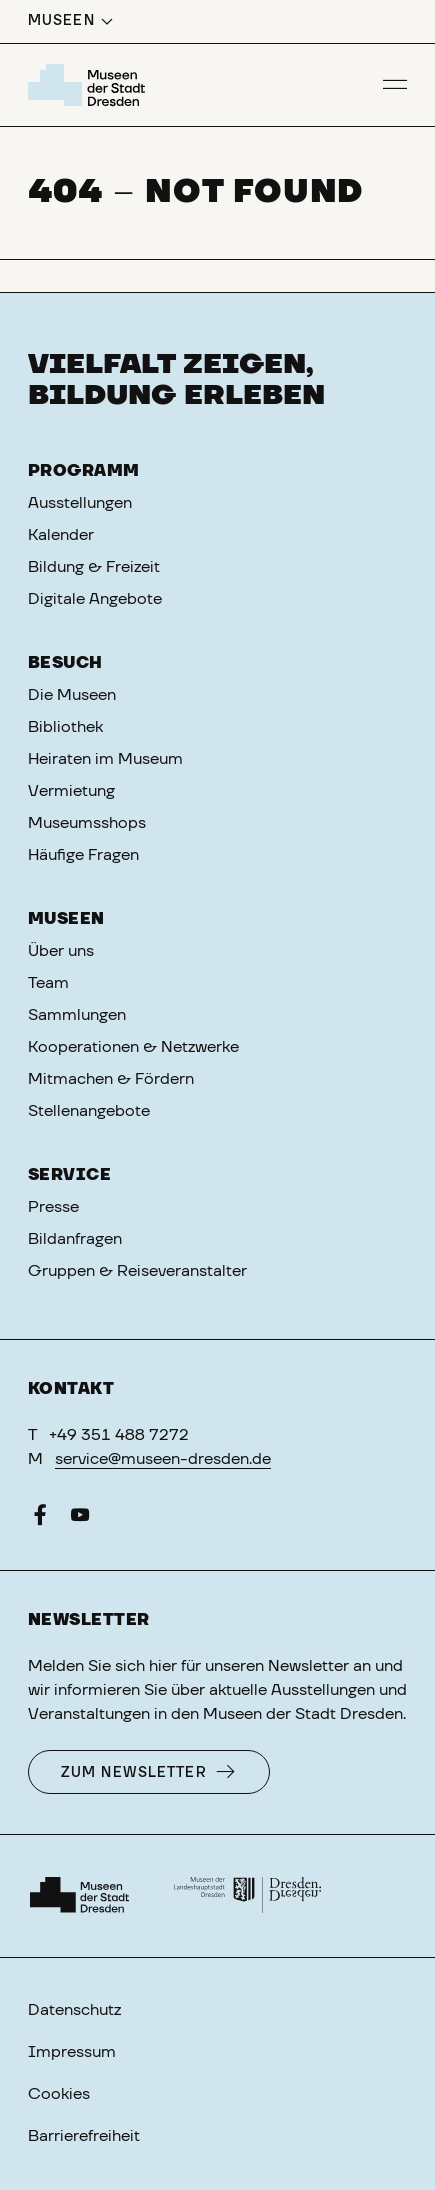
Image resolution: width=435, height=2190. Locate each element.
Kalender (61, 535)
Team (48, 983)
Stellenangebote (89, 1111)
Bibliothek (65, 727)
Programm (84, 471)
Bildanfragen (75, 1239)
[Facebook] (40, 1519)
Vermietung (71, 791)
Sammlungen (77, 1015)
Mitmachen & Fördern (111, 1079)
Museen (66, 919)
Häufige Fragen (83, 855)
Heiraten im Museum (105, 759)
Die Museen (72, 695)
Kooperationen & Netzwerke (133, 1047)
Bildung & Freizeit (94, 567)
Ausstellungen (80, 503)
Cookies (59, 2094)
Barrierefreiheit (84, 2136)
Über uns (61, 951)
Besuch (65, 663)
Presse (53, 1207)
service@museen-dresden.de (163, 1459)
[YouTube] (80, 1519)
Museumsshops (87, 823)
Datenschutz (74, 2010)
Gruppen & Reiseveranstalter (137, 1271)
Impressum (72, 2052)
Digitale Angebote (95, 599)
